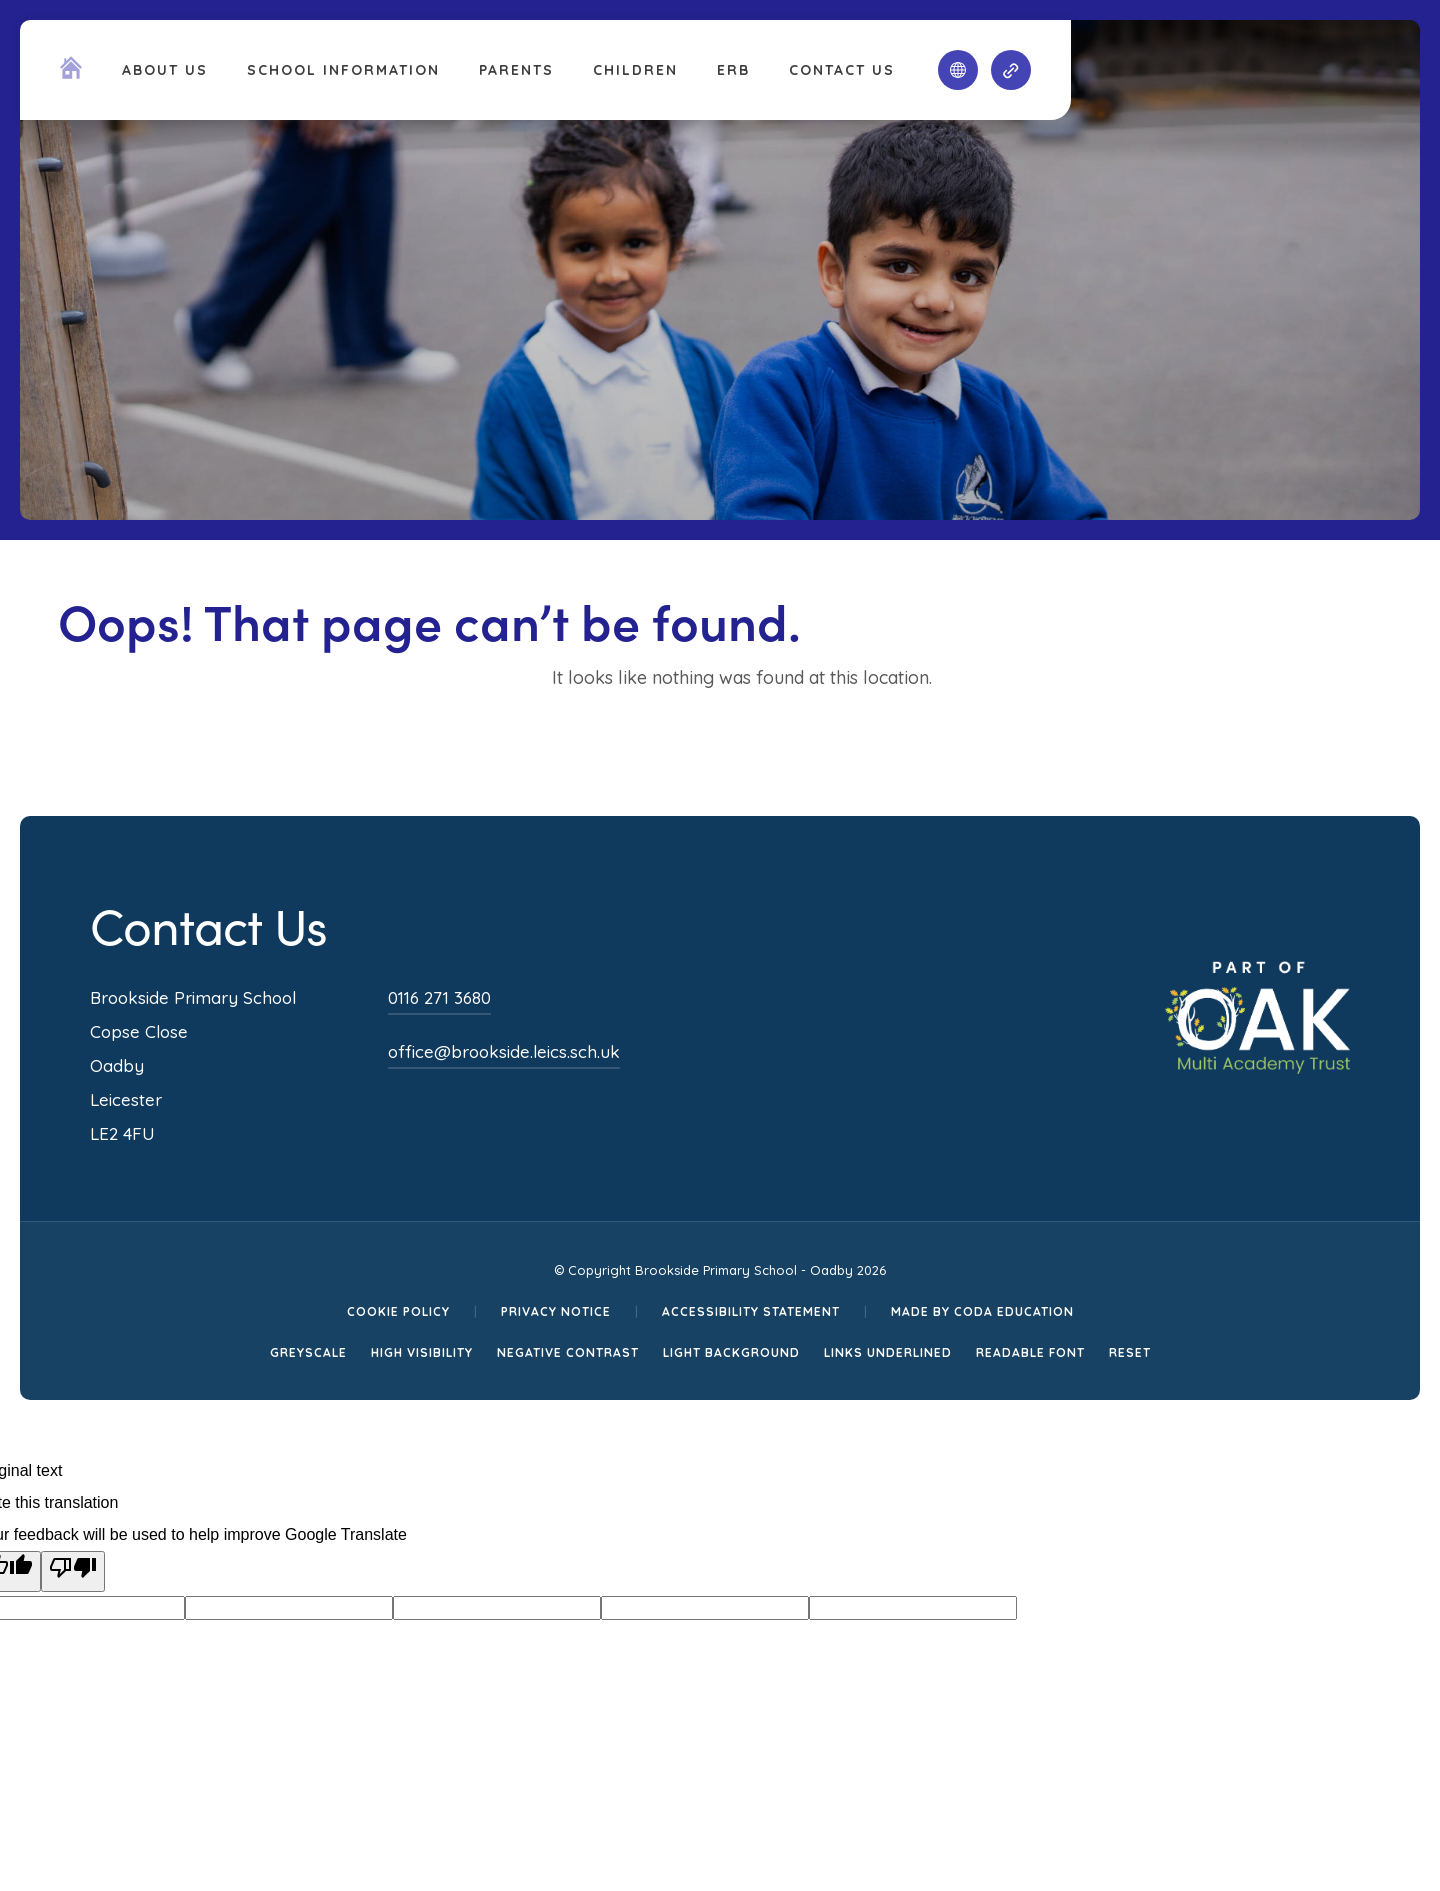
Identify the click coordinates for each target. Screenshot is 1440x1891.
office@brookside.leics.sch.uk (504, 1051)
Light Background (731, 1352)
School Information (343, 70)
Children (635, 70)
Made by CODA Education (982, 1311)
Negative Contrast (568, 1352)
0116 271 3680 (439, 997)
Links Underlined (888, 1352)
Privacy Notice (556, 1311)
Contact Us (842, 70)
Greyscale (308, 1352)
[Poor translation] (73, 1571)
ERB (733, 70)
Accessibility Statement (751, 1311)
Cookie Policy (398, 1311)
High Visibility (422, 1352)
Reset (1130, 1352)
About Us (165, 70)
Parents (516, 70)
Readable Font (1030, 1352)
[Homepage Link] (71, 73)
